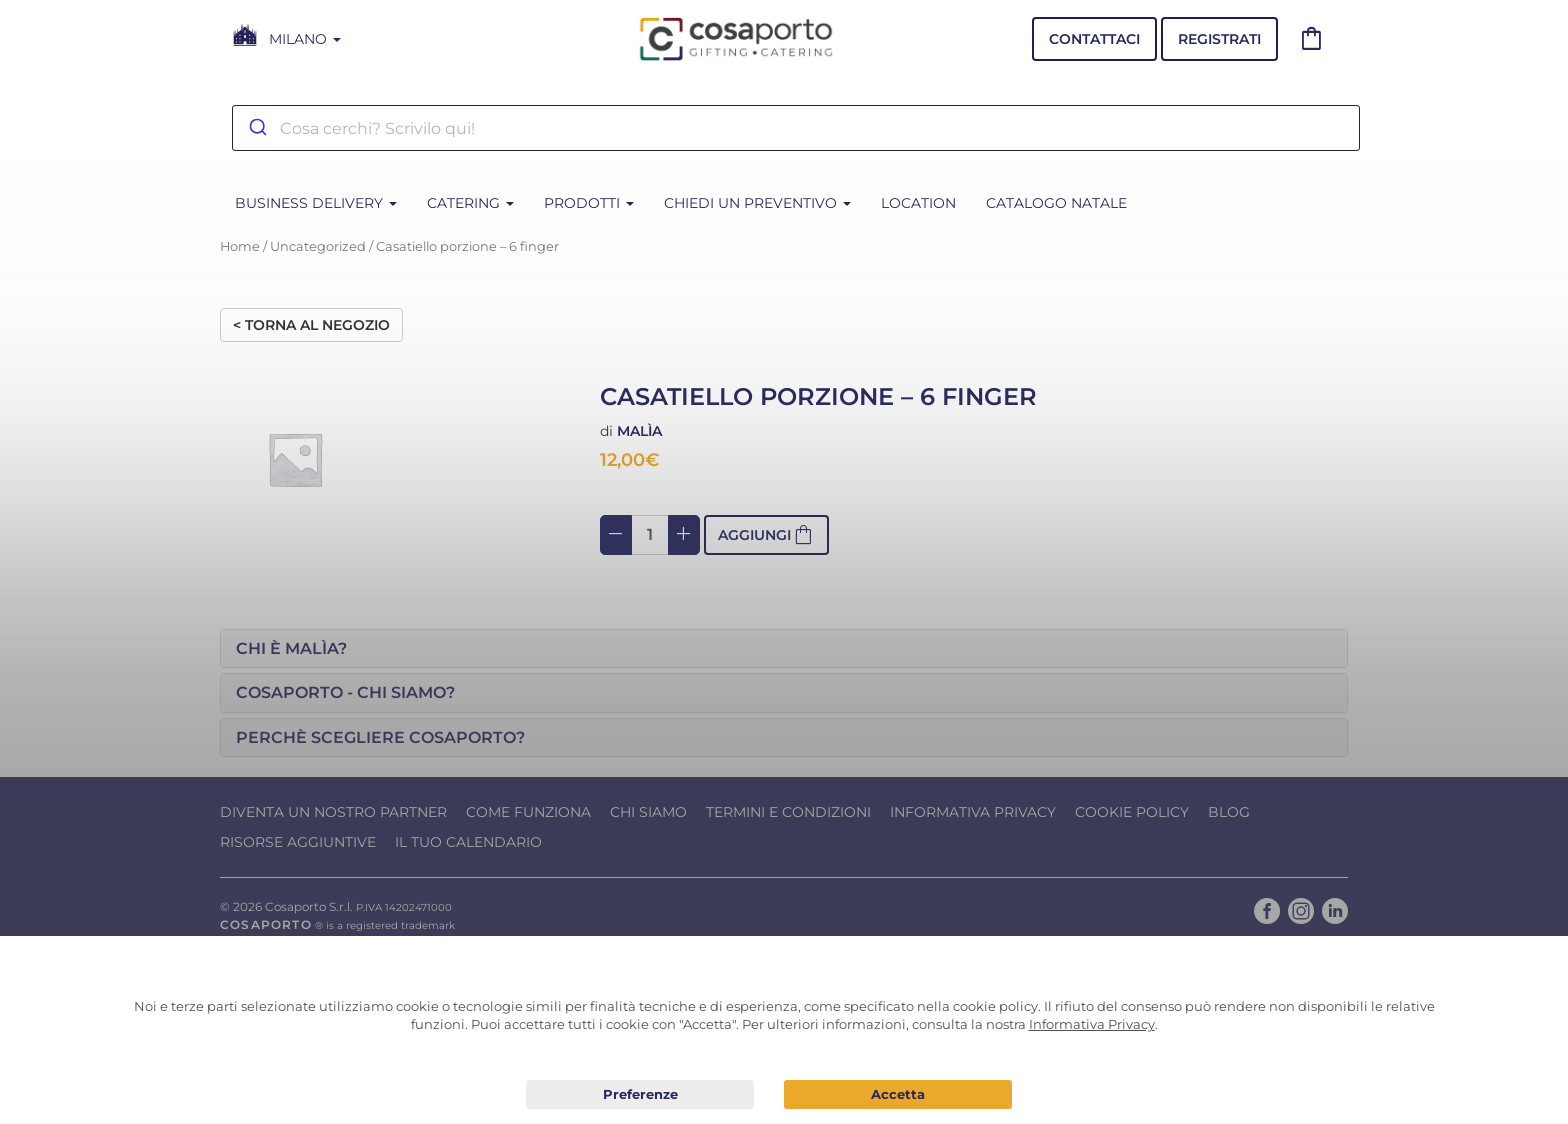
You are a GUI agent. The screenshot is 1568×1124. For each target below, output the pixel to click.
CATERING (470, 203)
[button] (784, 649)
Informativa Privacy (973, 812)
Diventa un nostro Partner (333, 812)
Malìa (639, 431)
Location (918, 203)
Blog (1229, 812)
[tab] (784, 649)
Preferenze (640, 1095)
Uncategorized (318, 246)
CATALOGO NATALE (1056, 203)
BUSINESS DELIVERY (316, 203)
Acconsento (898, 1094)
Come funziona (528, 812)
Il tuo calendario (468, 842)
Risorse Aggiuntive (298, 842)
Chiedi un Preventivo (757, 203)
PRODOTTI (589, 203)
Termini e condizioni (788, 812)
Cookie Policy (1132, 812)
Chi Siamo (648, 812)
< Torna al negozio (311, 325)
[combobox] (796, 128)
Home (240, 246)
